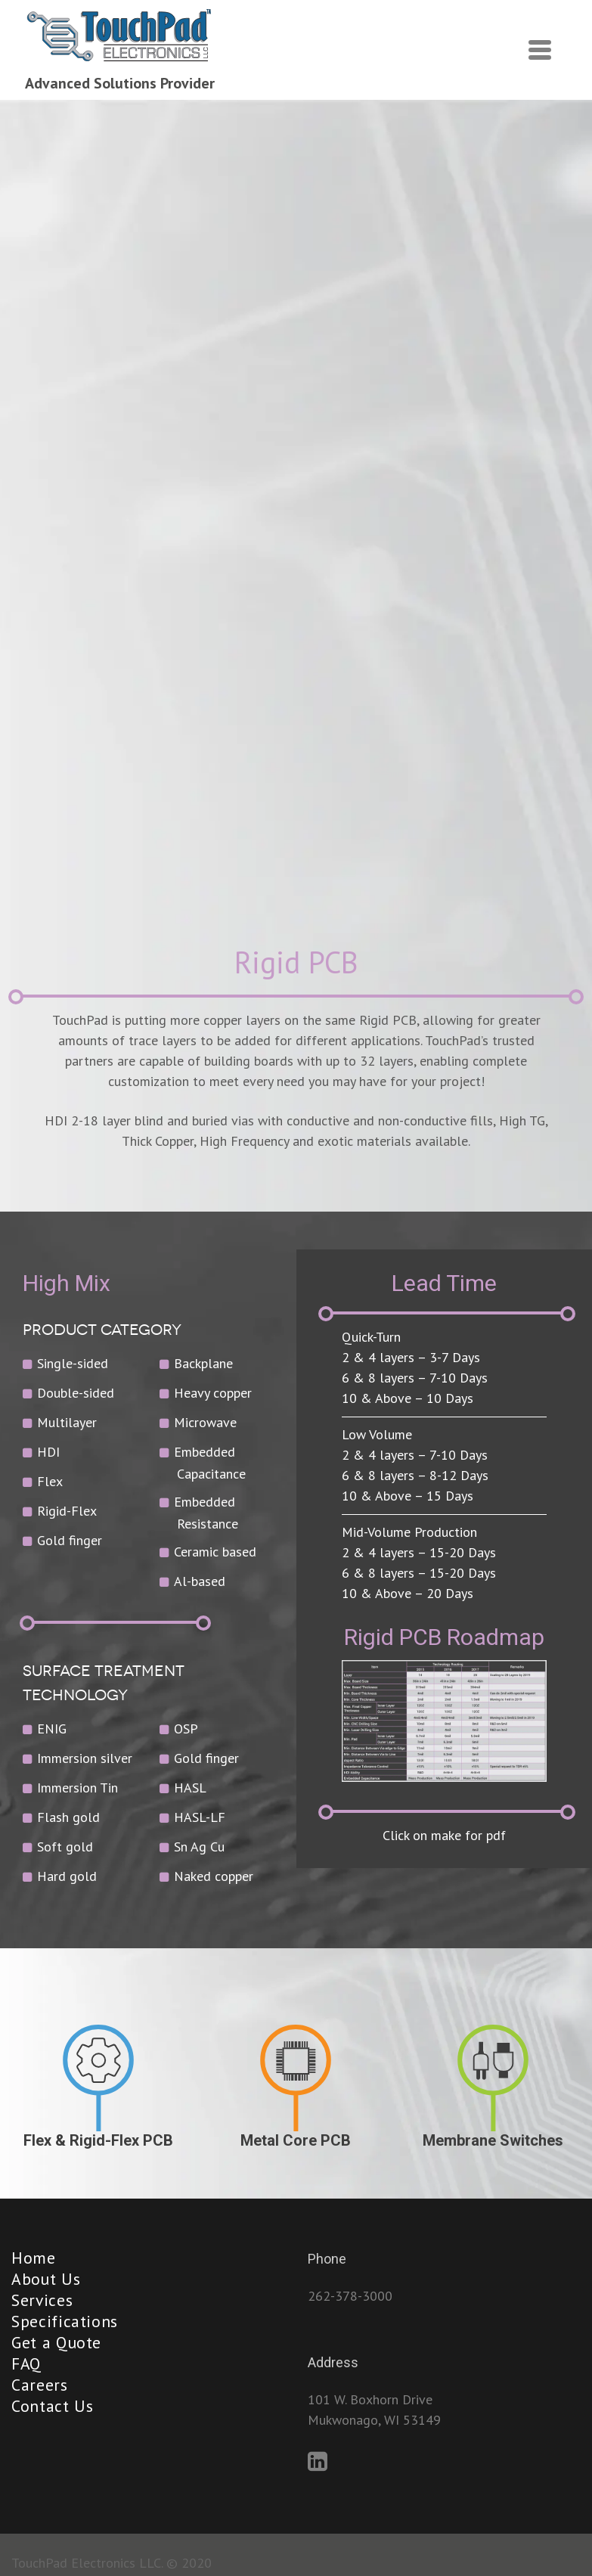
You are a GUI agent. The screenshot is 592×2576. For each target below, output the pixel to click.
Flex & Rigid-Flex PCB (98, 2140)
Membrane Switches (493, 2140)
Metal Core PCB (295, 2140)
